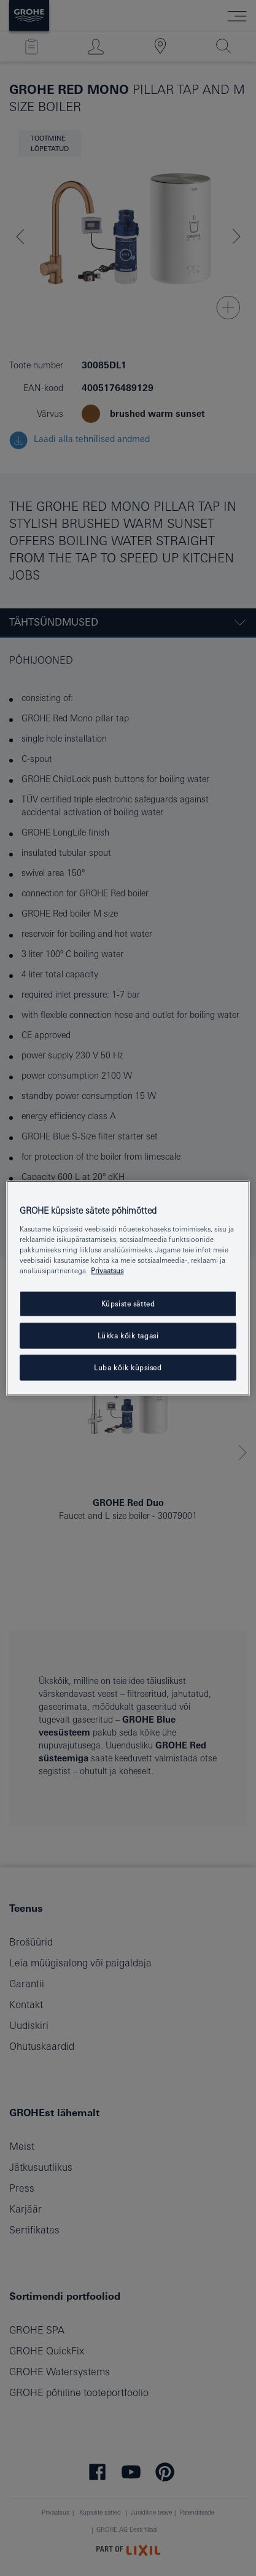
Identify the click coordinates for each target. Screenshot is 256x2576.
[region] (127, 1288)
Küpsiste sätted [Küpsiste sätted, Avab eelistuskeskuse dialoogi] (128, 1304)
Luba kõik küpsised (127, 1367)
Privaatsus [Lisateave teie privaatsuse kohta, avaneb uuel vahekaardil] (107, 1270)
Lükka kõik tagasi (128, 1335)
